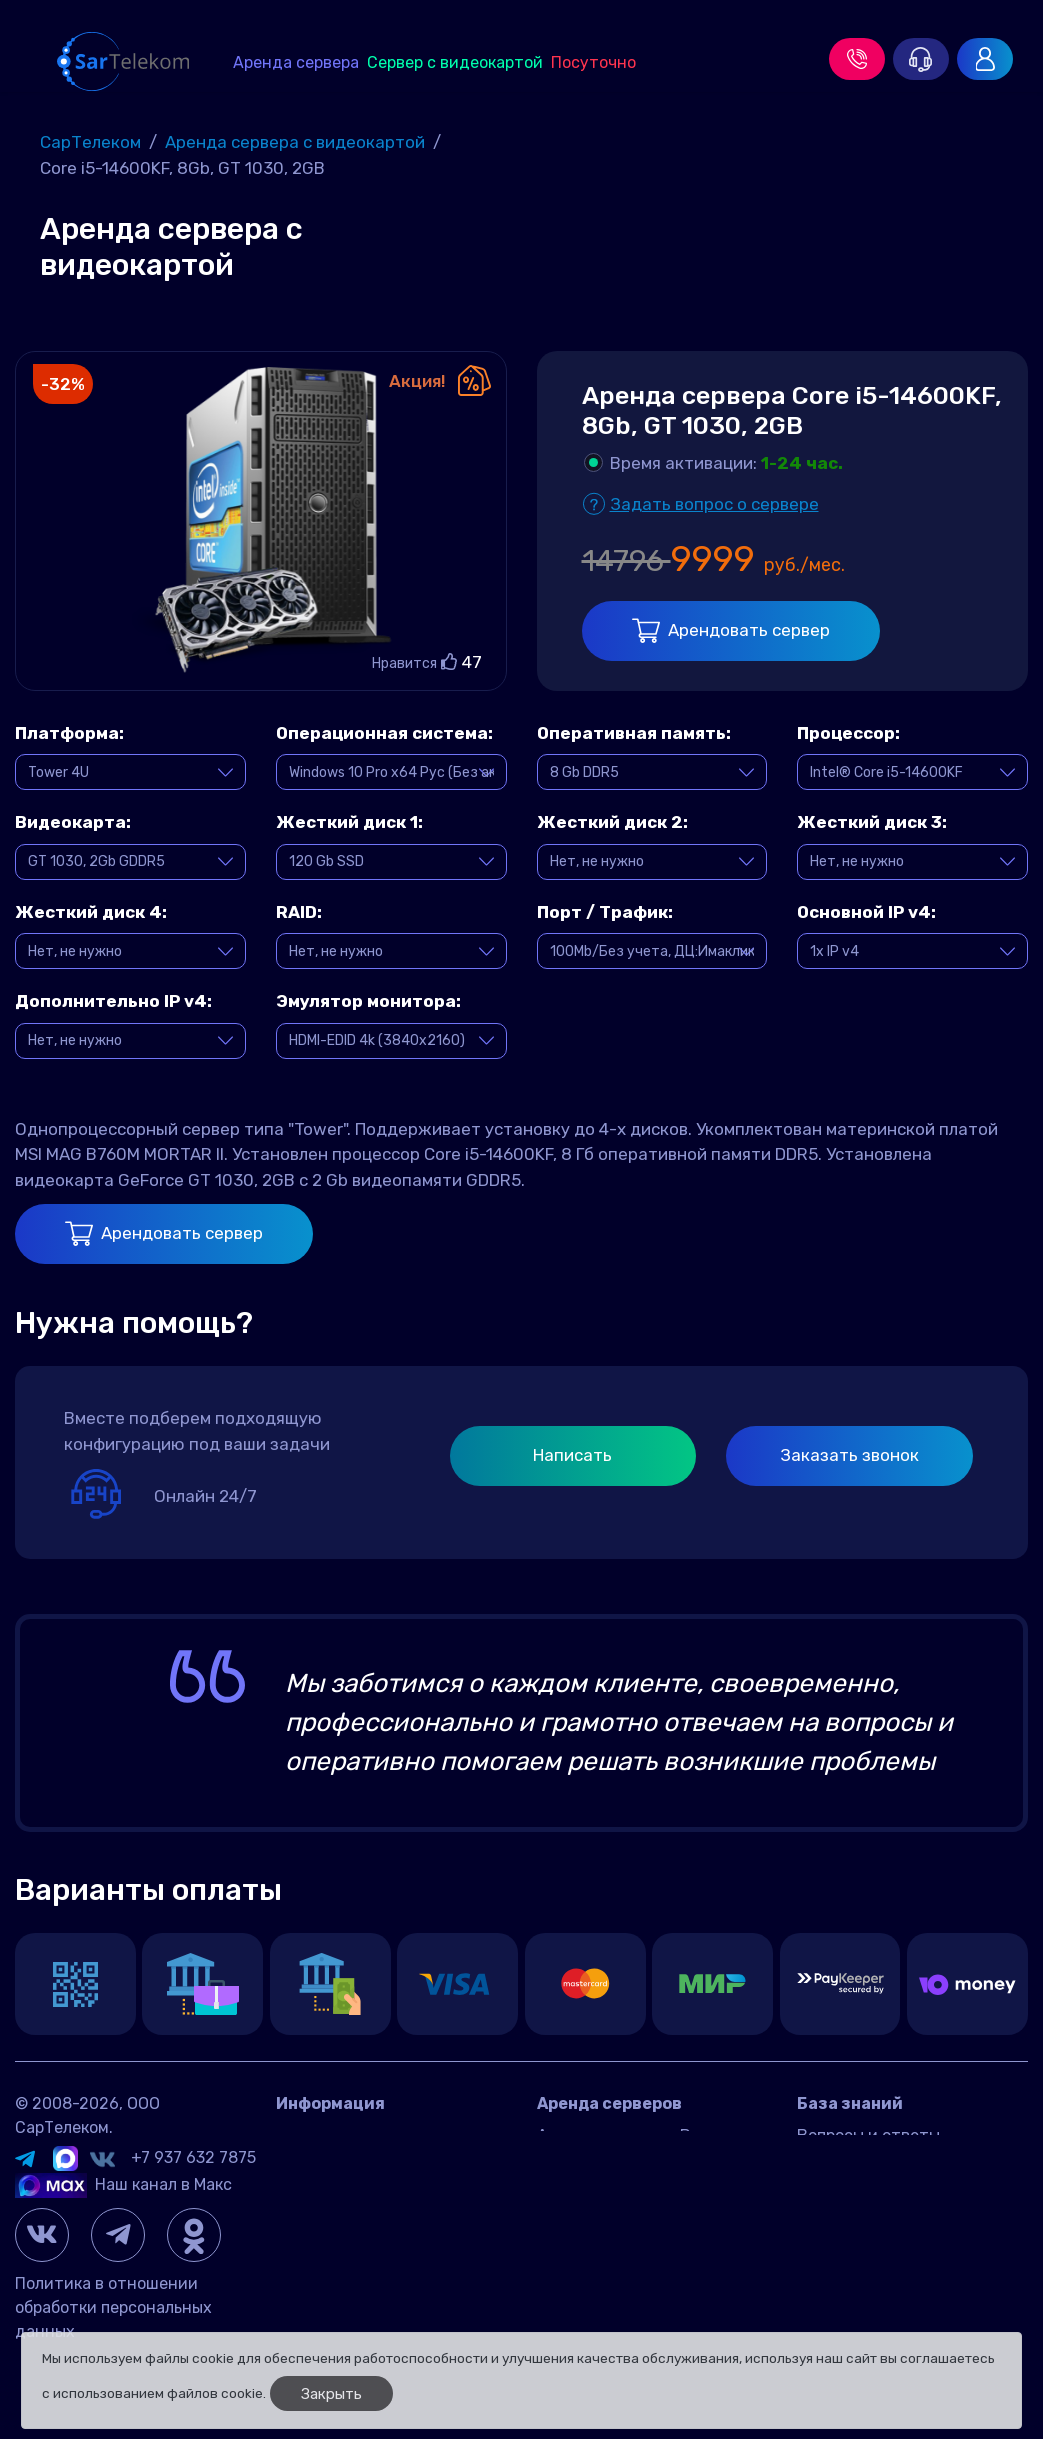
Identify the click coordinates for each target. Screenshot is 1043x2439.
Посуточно (593, 62)
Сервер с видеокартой (455, 62)
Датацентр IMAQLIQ (353, 2165)
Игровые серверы (864, 2165)
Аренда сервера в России (637, 2135)
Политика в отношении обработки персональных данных (113, 2307)
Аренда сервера (296, 62)
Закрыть (331, 2394)
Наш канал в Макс (123, 2184)
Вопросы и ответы (868, 2135)
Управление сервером (881, 2195)
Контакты (314, 2135)
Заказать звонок (849, 1455)
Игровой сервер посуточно (641, 2219)
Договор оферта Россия (368, 2195)
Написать (572, 1455)
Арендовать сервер (731, 630)
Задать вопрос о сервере (714, 504)
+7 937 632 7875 (193, 2157)
